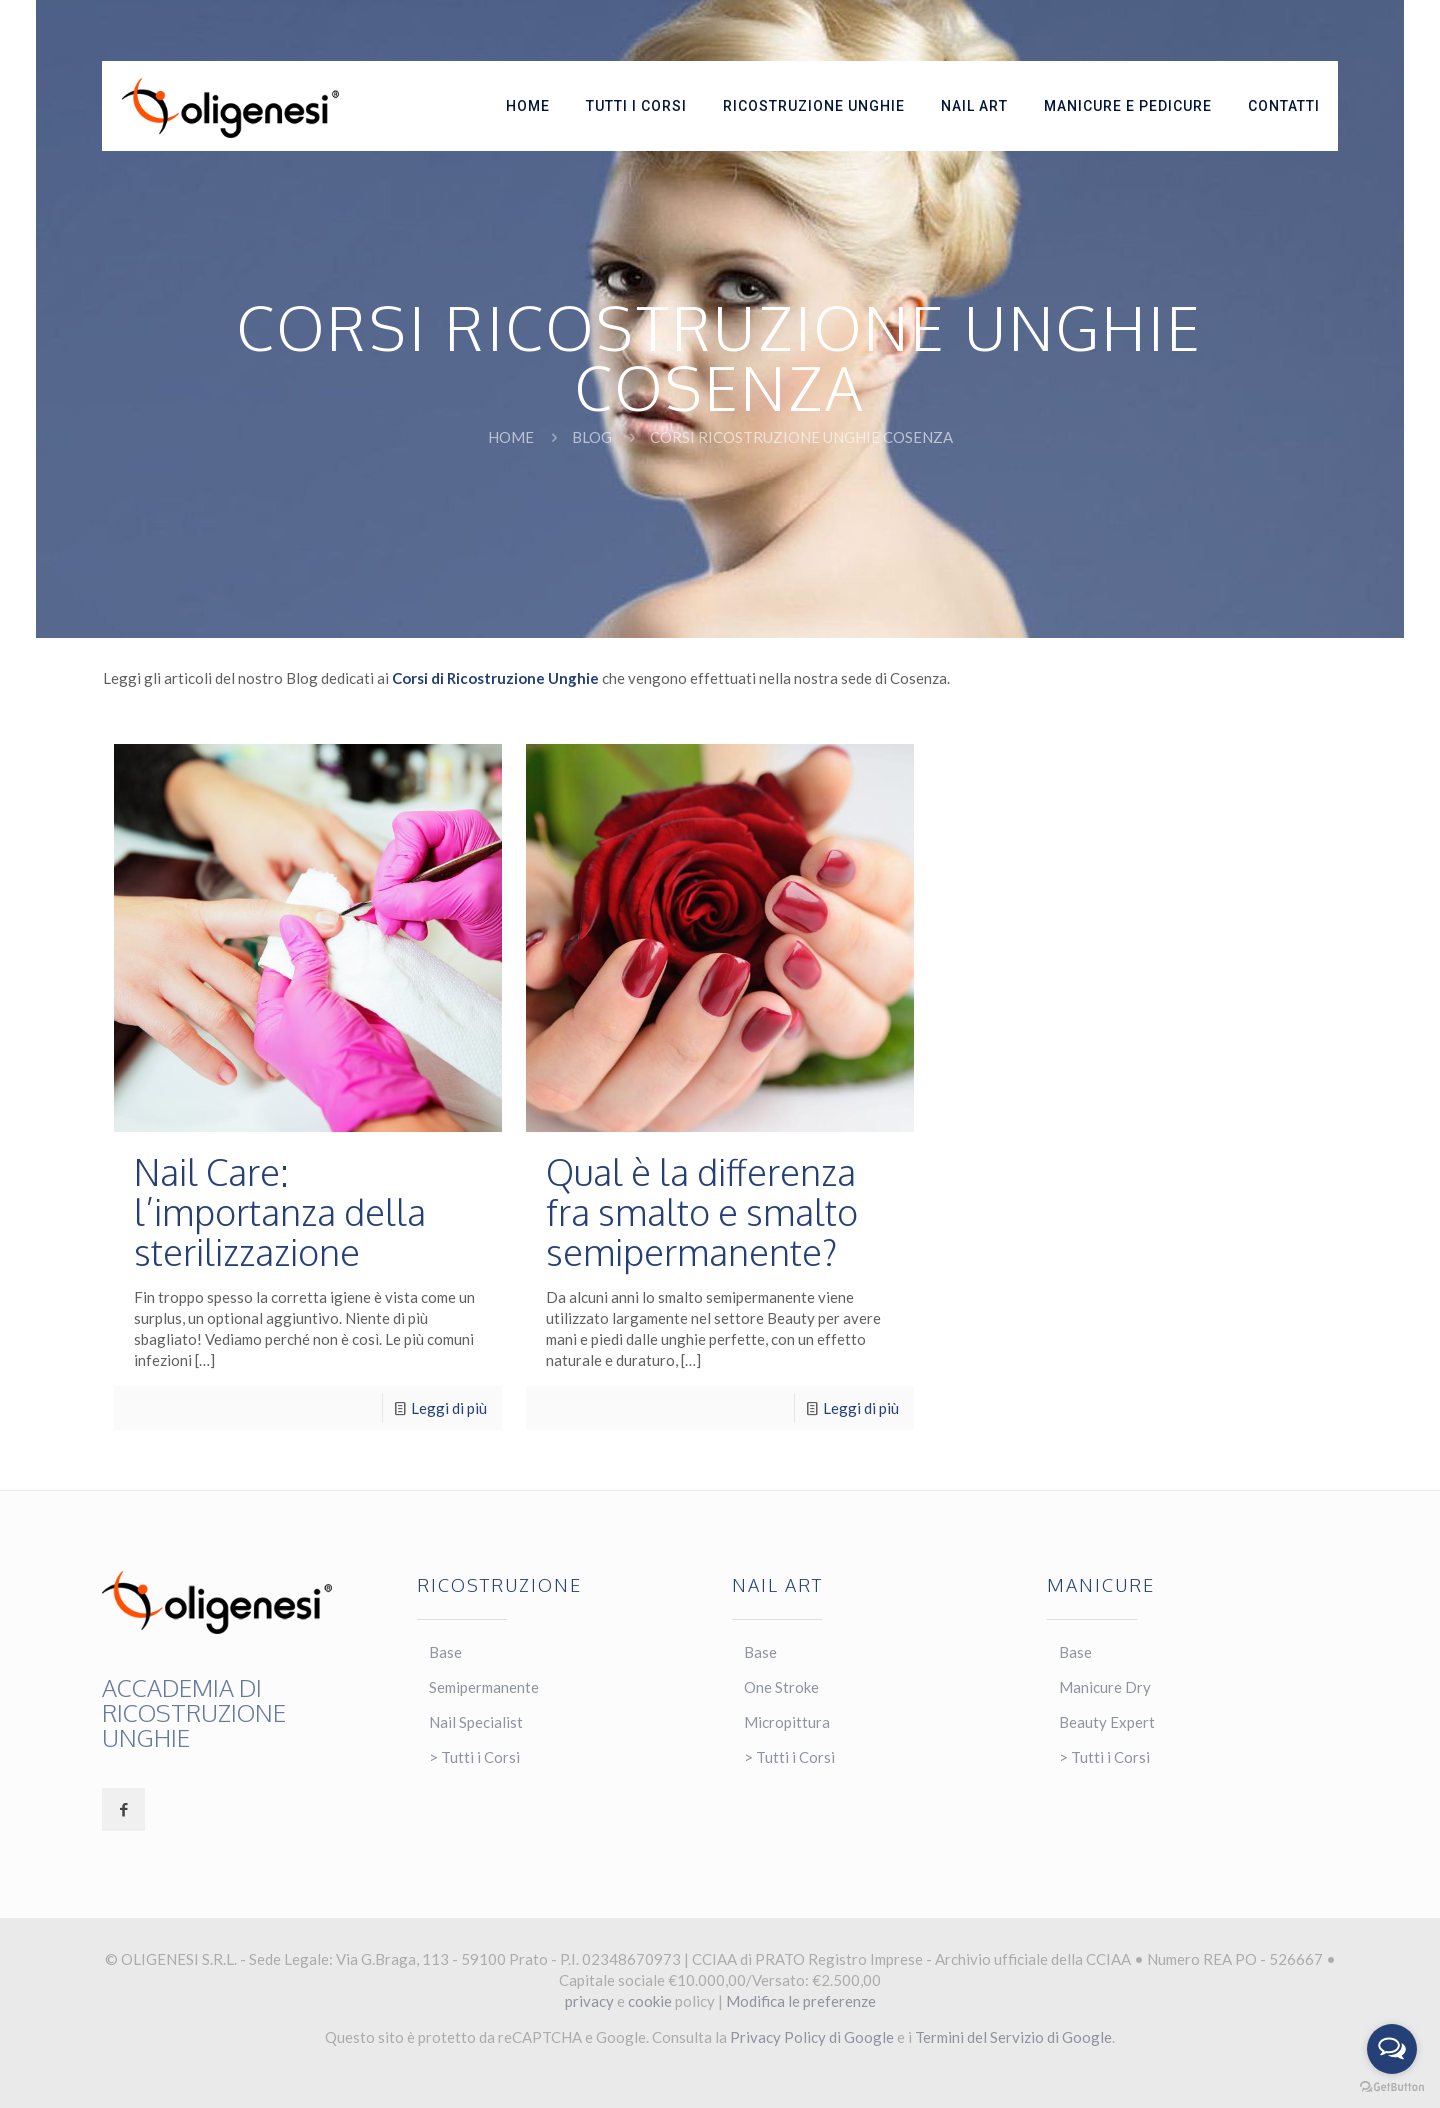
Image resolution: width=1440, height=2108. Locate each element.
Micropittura (787, 1722)
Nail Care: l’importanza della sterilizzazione (280, 1211)
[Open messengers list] (1392, 2049)
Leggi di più (449, 1408)
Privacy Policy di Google (812, 2037)
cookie (650, 2001)
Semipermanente (484, 1687)
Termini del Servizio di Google (1013, 2037)
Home (511, 437)
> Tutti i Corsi (474, 1757)
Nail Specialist (476, 1722)
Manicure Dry (1105, 1687)
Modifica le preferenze (801, 2001)
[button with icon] (123, 1809)
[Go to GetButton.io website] (1392, 2087)
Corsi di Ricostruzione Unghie (495, 678)
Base (445, 1652)
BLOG (592, 437)
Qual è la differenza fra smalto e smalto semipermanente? (702, 1211)
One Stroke (781, 1687)
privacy (589, 2001)
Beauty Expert (1107, 1722)
